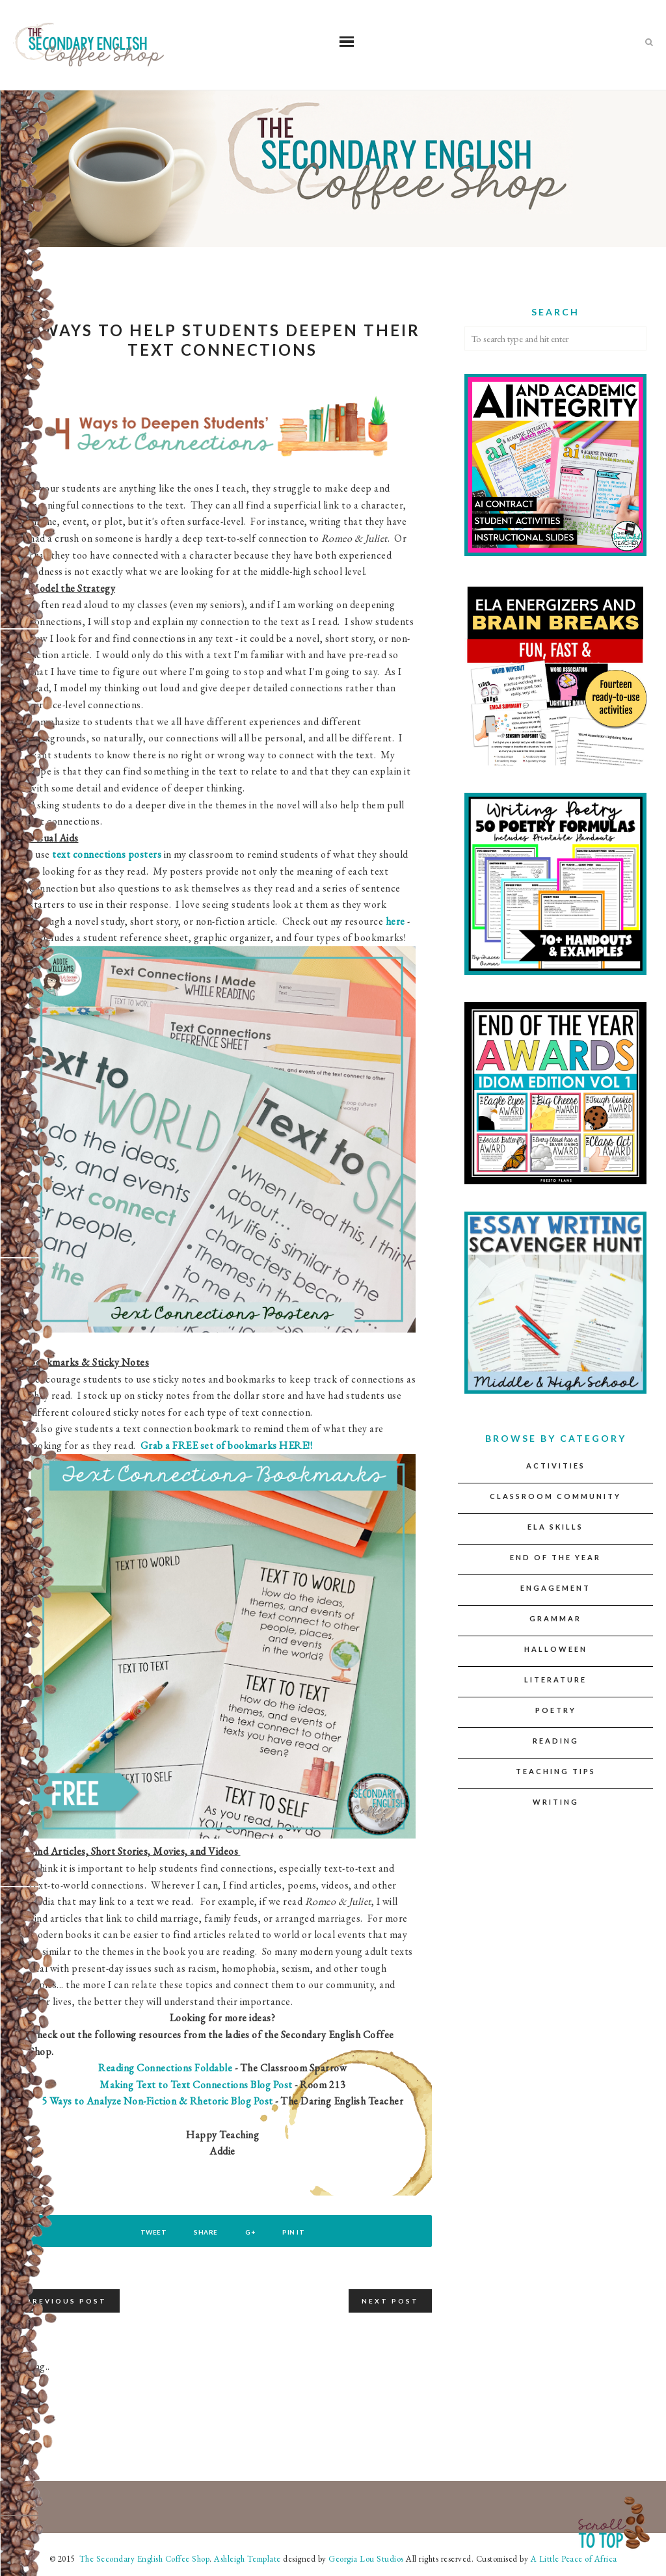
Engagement (555, 1588)
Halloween (555, 1649)
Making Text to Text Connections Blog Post (196, 2084)
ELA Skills (555, 1526)
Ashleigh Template (247, 2558)
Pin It (295, 2232)
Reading (556, 1740)
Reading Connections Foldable (165, 2068)
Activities (555, 1465)
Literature (555, 1679)
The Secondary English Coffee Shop (143, 2558)
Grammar (555, 1618)
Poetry (555, 1710)
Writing (556, 1802)
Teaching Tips (556, 1771)
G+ (251, 2232)
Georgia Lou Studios (366, 2558)
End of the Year (555, 1557)
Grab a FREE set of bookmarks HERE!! (226, 1445)
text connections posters (106, 854)
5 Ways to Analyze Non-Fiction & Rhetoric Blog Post (159, 2101)
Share (206, 2232)
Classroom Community (555, 1496)
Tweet (152, 2232)
